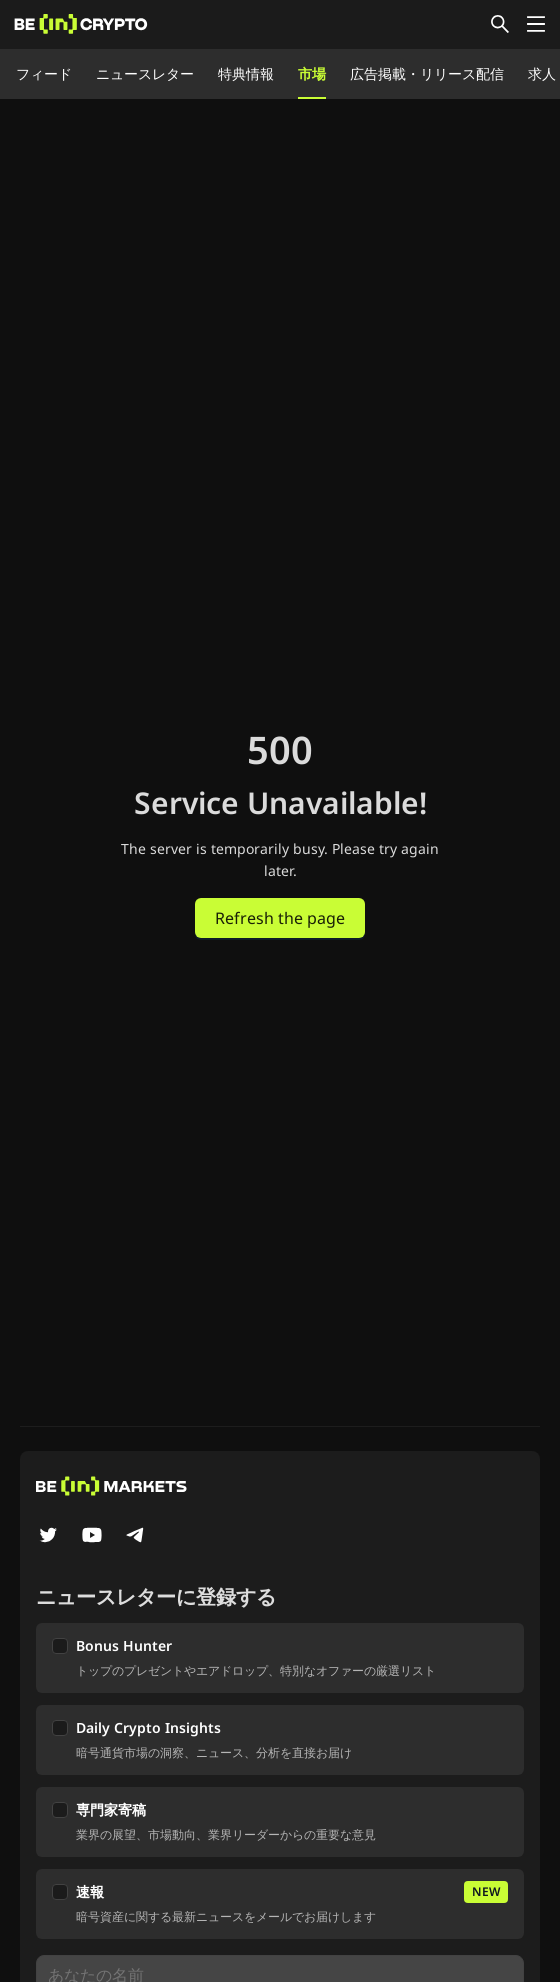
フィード (44, 73)
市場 (312, 73)
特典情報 (246, 73)
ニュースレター (145, 73)
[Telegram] (136, 1537)
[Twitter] (48, 1537)
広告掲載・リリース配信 (427, 73)
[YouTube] (92, 1537)
